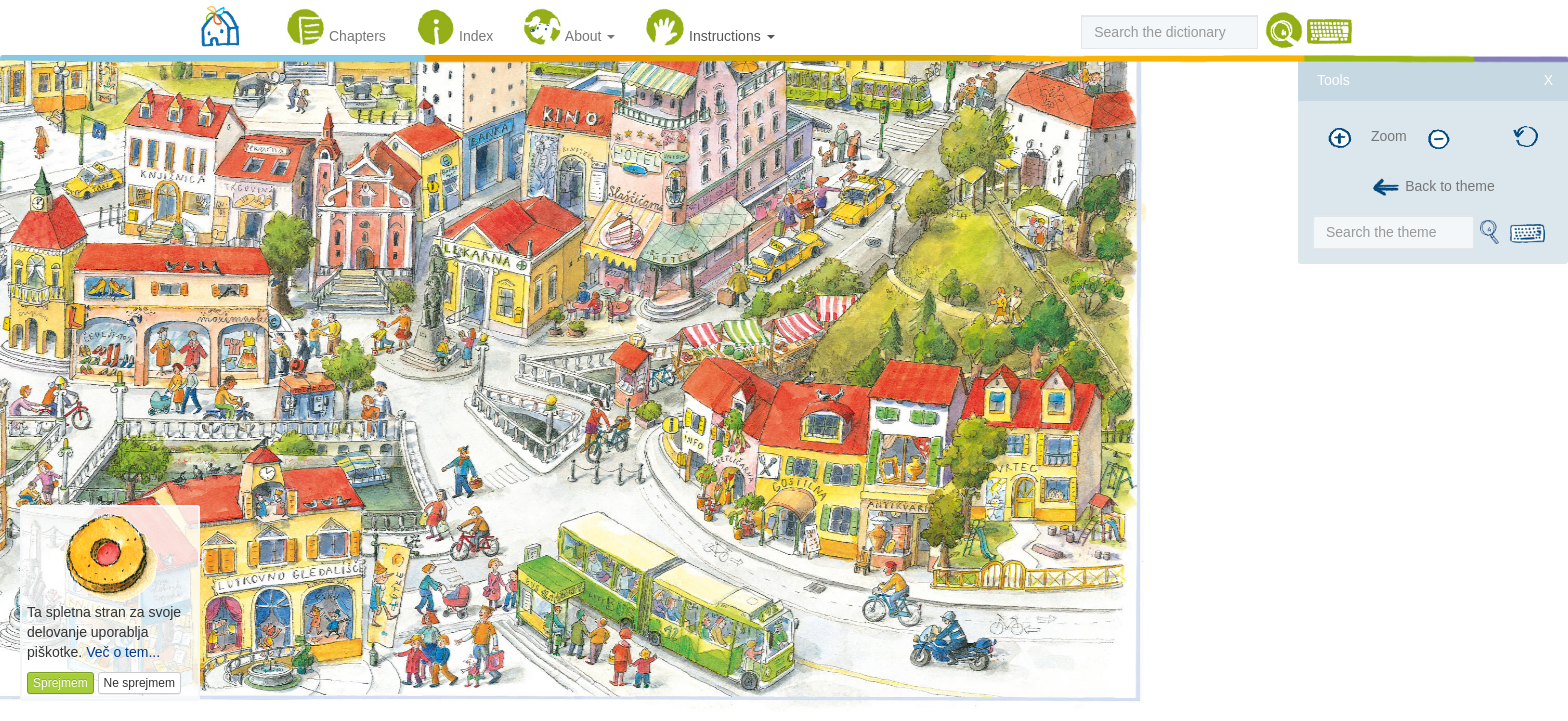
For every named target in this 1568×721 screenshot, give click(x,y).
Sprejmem (60, 683)
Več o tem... (123, 652)
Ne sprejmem (139, 683)
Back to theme (1432, 187)
